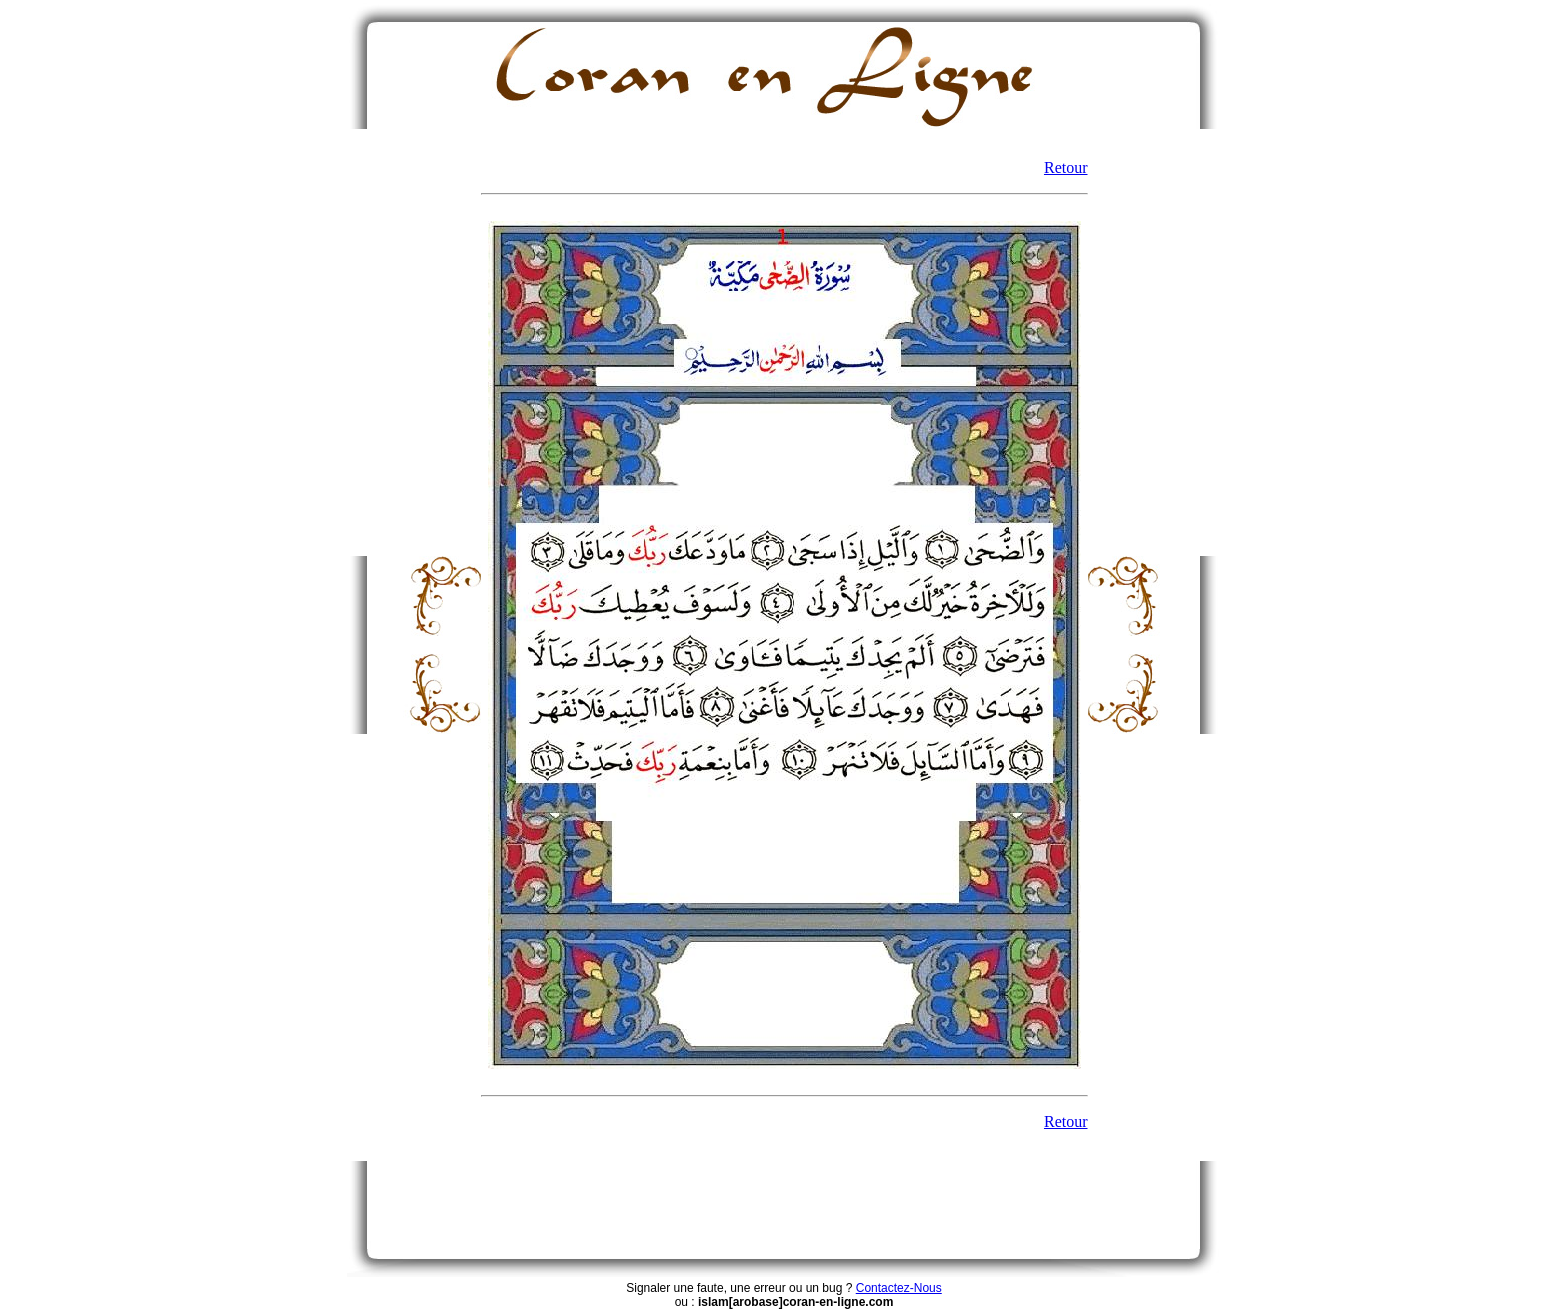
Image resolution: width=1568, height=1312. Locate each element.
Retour (1066, 167)
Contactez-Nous (899, 1288)
